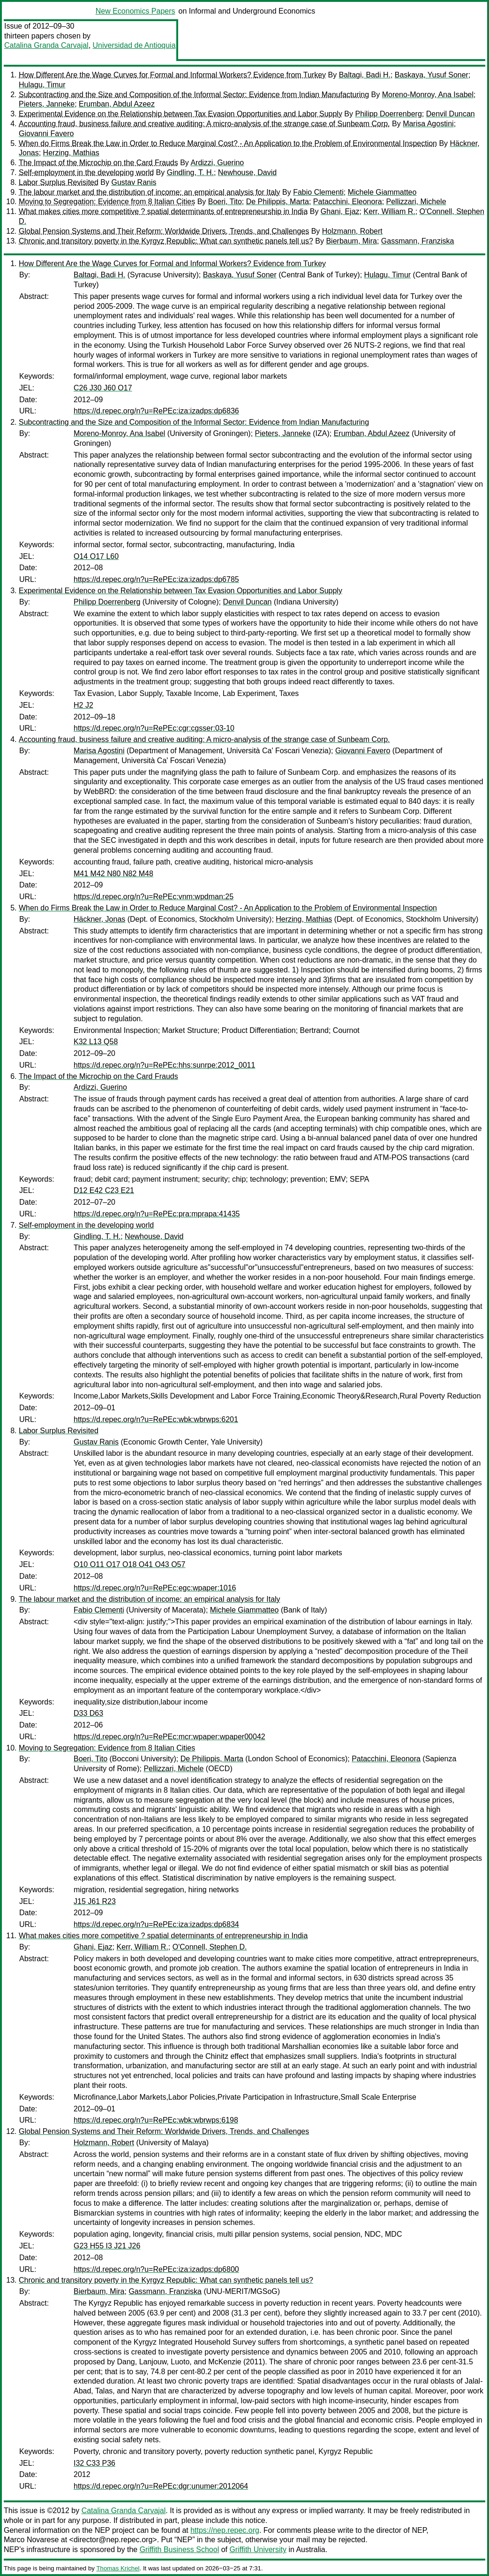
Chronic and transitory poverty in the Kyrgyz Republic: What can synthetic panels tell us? (166, 241)
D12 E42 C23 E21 (104, 1190)
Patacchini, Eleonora (347, 202)
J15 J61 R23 (95, 1901)
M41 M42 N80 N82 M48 (113, 874)
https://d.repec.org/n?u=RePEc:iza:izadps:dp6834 (156, 1924)
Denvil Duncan (450, 114)
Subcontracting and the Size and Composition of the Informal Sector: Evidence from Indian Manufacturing (194, 95)
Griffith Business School (179, 2549)
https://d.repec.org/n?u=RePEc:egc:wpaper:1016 (155, 1588)
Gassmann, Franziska (417, 241)
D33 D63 (88, 1713)
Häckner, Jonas (99, 919)
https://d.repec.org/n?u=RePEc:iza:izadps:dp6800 (156, 2269)
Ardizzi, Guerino (217, 163)
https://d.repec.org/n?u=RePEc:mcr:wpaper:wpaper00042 (169, 1737)
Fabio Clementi (318, 192)
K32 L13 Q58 (96, 1042)
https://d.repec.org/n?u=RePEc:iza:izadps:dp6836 (156, 411)
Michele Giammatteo (382, 192)
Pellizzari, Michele (416, 202)
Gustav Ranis (133, 182)
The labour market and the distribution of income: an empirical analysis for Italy (149, 192)
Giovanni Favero (46, 134)
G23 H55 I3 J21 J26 (107, 2246)
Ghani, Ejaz (340, 211)
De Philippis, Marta (277, 202)
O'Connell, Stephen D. (210, 1947)
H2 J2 (83, 705)
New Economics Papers (135, 11)
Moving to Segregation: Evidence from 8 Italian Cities (107, 202)
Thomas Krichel (117, 2568)
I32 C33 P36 (94, 2463)
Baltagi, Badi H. (365, 75)
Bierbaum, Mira (351, 241)
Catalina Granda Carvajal (46, 45)
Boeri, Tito (225, 202)
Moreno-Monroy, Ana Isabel (428, 95)
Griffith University (257, 2549)
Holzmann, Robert (352, 231)
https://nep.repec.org (224, 2530)
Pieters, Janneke (47, 104)
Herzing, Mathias (71, 153)
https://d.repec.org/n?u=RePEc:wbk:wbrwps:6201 (156, 1419)
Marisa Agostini (428, 124)
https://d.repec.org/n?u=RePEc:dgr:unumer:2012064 (161, 2486)
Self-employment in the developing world (86, 172)
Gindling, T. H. (190, 172)
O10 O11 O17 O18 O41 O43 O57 (129, 1564)
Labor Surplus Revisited (58, 182)
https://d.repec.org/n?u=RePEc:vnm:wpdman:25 (153, 897)
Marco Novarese (31, 2540)
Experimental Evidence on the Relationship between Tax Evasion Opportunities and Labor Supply (180, 114)
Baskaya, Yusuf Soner (431, 75)
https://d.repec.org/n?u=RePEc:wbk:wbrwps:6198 (156, 2120)
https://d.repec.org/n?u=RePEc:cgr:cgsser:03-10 (154, 728)
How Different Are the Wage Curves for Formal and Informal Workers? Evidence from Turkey (172, 75)
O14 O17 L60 (96, 556)
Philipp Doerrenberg (388, 114)
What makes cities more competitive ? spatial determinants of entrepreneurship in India (163, 211)
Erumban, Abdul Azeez (117, 104)
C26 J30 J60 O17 (103, 388)
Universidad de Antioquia (134, 45)
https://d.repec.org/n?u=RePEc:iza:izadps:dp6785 (156, 579)
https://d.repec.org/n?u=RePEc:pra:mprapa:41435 (157, 1214)
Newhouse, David (247, 172)
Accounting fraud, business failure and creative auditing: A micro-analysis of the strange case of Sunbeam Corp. (204, 124)
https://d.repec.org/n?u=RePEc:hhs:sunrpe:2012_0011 (164, 1065)
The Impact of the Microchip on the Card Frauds (98, 163)
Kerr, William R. (389, 211)
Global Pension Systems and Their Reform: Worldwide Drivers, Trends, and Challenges (164, 231)
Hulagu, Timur (42, 85)
